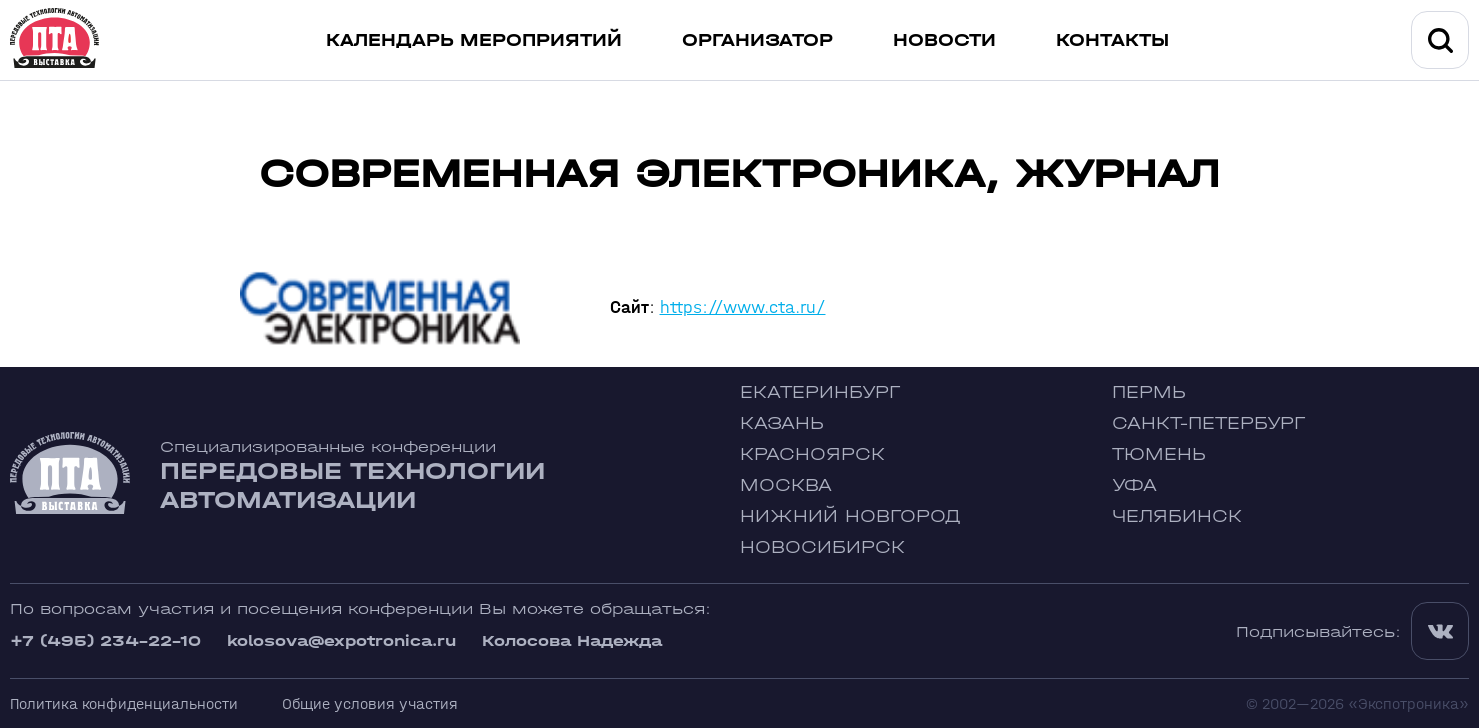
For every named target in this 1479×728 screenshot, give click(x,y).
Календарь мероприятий (474, 40)
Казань (782, 423)
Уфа (1134, 485)
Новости (944, 40)
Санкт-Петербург (1208, 423)
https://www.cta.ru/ (743, 307)
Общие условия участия (370, 703)
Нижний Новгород (850, 516)
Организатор (757, 40)
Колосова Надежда (572, 640)
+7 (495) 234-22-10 (105, 640)
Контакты (1112, 40)
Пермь (1149, 392)
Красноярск (812, 454)
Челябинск (1177, 516)
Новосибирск (822, 547)
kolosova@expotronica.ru (341, 640)
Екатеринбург (820, 392)
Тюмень (1159, 454)
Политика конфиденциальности (124, 703)
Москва (786, 485)
